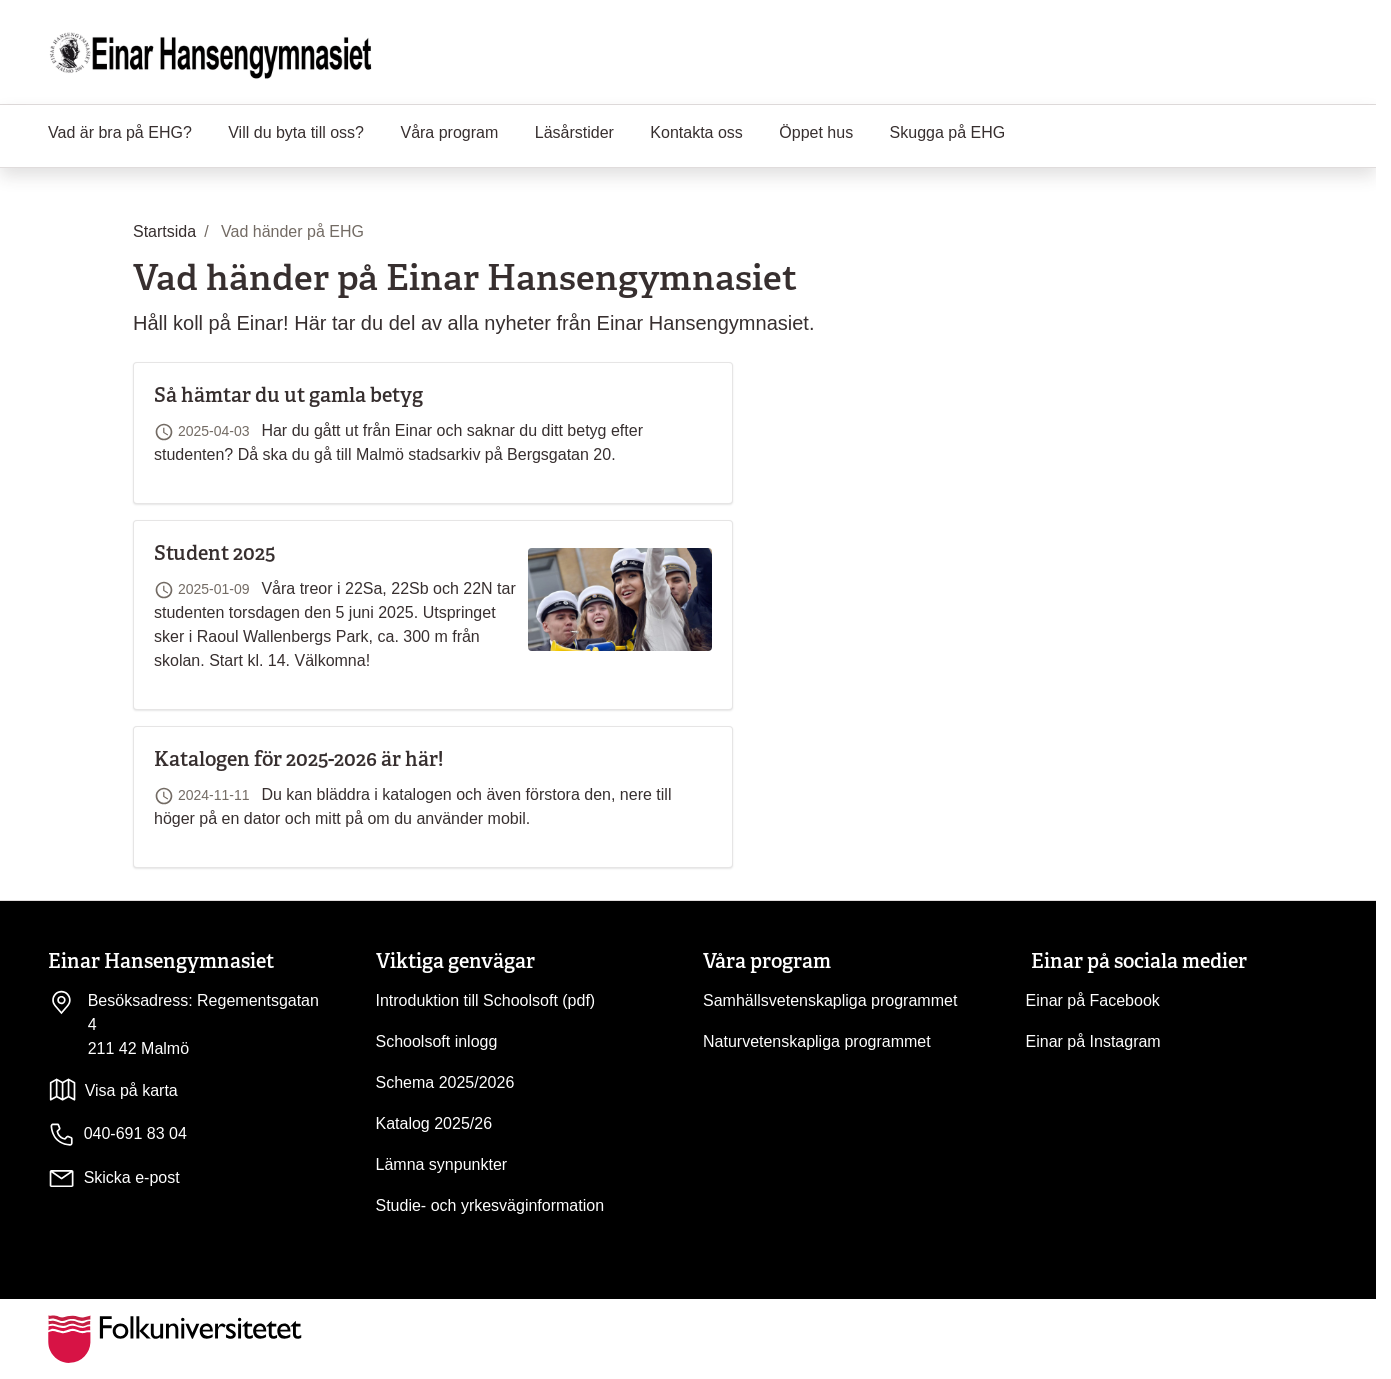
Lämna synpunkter (442, 1164)
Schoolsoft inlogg (437, 1041)
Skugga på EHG (948, 132)
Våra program (449, 132)
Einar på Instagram (1093, 1041)
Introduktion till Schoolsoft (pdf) (486, 1000)
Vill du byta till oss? (296, 132)
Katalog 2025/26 (434, 1123)
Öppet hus (816, 132)
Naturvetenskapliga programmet (817, 1041)
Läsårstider (574, 132)
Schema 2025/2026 (445, 1082)
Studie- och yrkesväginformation (490, 1205)
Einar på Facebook (1093, 1000)
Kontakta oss (696, 132)
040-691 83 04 (117, 1134)
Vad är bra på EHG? (120, 132)
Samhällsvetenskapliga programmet (830, 1000)
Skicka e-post (132, 1177)
